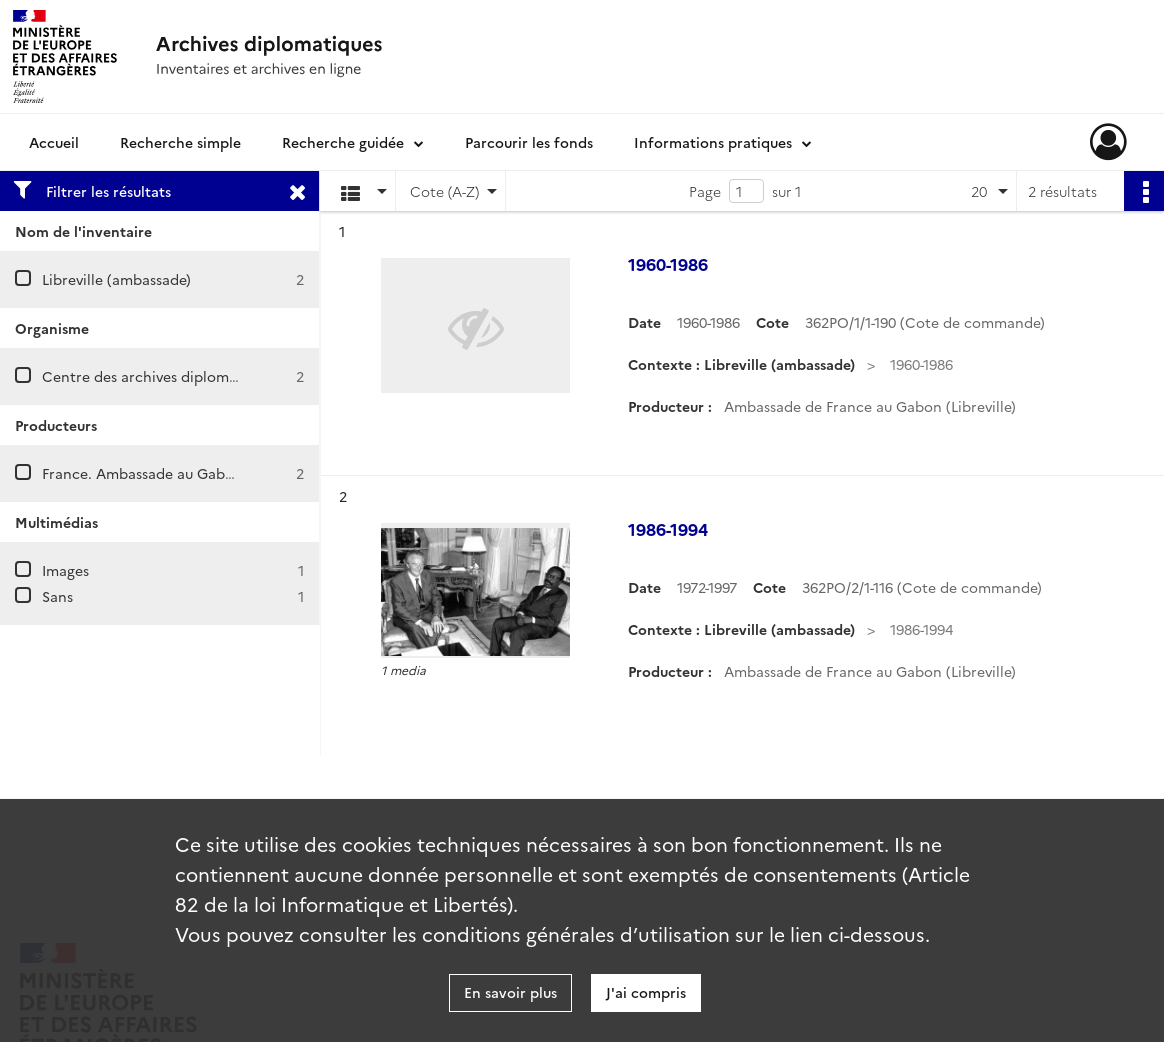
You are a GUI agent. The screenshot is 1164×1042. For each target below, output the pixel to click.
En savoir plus (510, 992)
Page (705, 191)
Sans (57, 596)
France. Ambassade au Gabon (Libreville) (179, 473)
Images (65, 570)
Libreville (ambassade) (116, 279)
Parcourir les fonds (529, 142)
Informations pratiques (713, 142)
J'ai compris (646, 992)
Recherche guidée (343, 142)
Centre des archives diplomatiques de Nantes (197, 376)
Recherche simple (180, 142)
